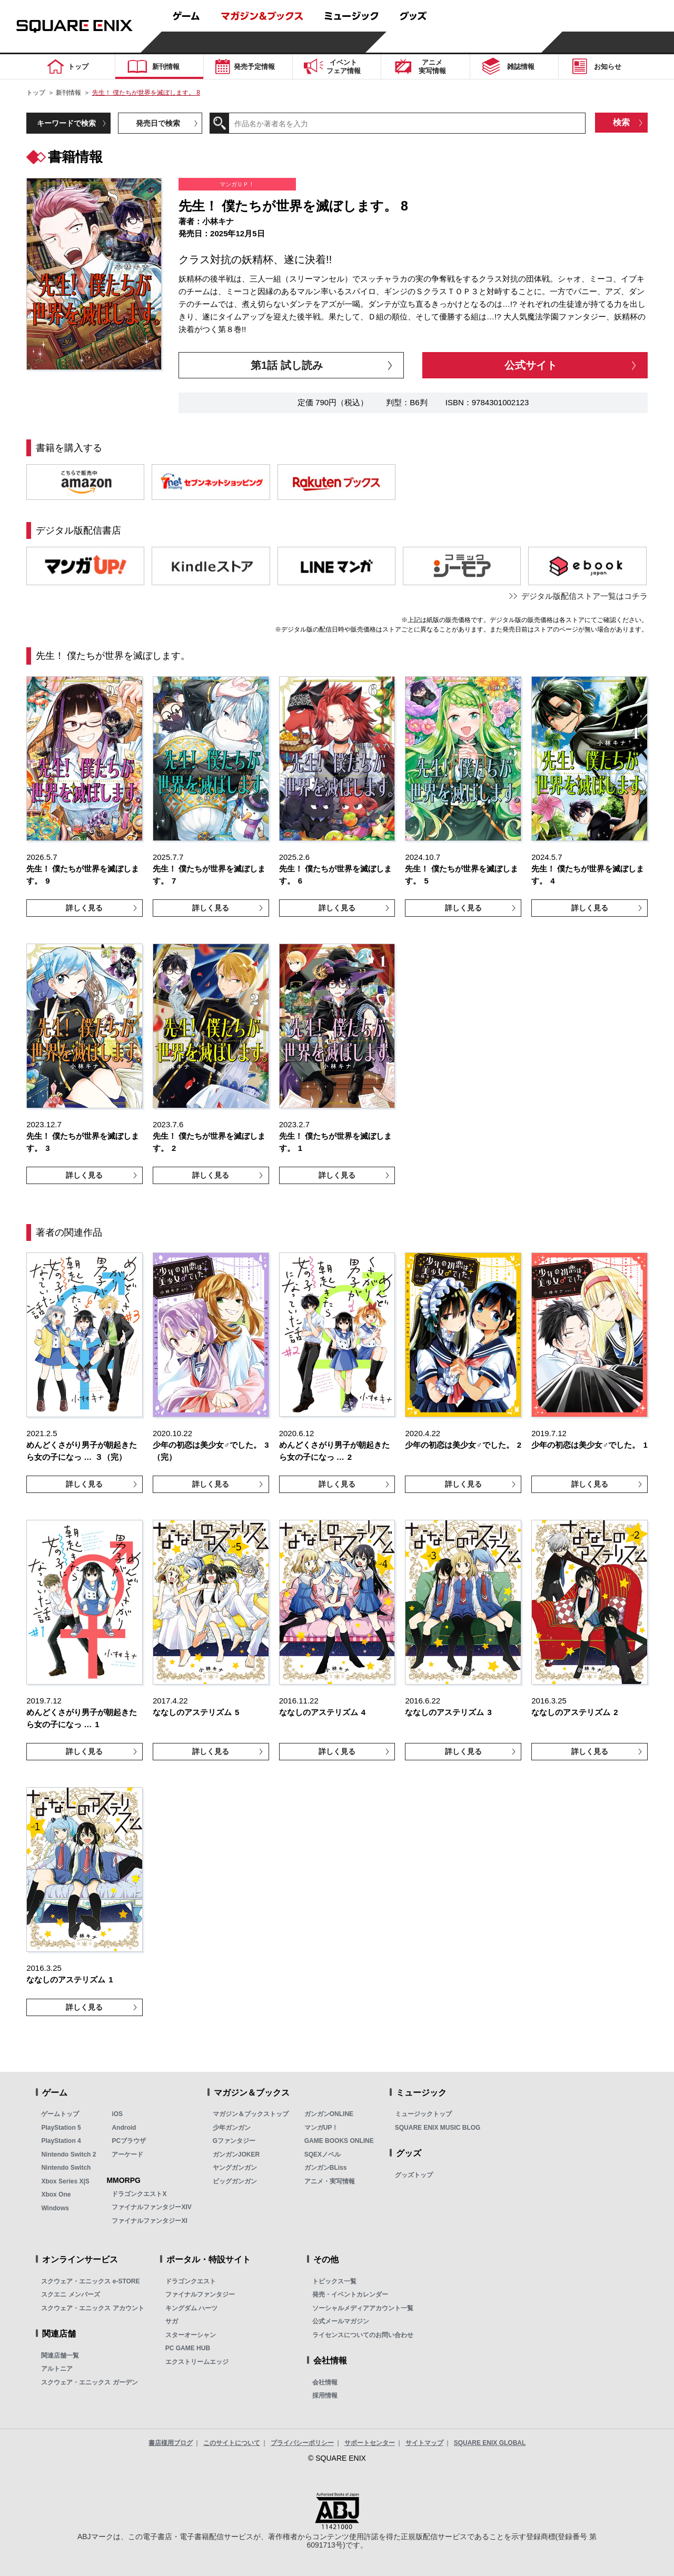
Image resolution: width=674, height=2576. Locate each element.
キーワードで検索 (66, 123)
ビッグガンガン (235, 2181)
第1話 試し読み (287, 365)
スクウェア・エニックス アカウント (92, 2308)
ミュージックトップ (423, 2114)
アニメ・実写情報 (329, 2181)
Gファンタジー (234, 2140)
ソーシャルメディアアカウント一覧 (362, 2308)
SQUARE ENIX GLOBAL (490, 2443)
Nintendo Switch (66, 2167)
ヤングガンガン (235, 2167)
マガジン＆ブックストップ (251, 2114)
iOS (117, 2114)
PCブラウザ (129, 2140)
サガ (171, 2321)
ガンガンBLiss (325, 2167)
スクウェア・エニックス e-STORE (90, 2281)
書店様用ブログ (170, 2443)
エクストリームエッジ (197, 2361)
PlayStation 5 (61, 2127)
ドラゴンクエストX (139, 2194)
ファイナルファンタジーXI (149, 2220)
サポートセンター (369, 2443)
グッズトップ (414, 2175)
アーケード (127, 2154)
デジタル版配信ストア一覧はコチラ (584, 596)
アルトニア (57, 2368)
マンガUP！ (321, 2127)
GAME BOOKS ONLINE (339, 2140)
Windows (55, 2208)
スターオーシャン (190, 2335)
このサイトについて (231, 2443)
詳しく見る (84, 908)
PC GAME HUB (187, 2348)
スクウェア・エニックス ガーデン (89, 2382)
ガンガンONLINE (328, 2114)
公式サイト (530, 365)
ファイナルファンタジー (200, 2294)
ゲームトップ (60, 2114)
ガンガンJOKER (236, 2154)
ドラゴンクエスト (190, 2281)
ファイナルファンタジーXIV (151, 2207)
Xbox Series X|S (65, 2181)
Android (124, 2127)
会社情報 (325, 2382)
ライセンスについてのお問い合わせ (362, 2335)
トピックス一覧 (334, 2281)
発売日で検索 (158, 123)
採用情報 (325, 2395)
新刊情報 (68, 92)
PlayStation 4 (61, 2140)
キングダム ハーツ (191, 2308)
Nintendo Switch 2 (68, 2154)
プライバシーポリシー (302, 2443)
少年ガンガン (232, 2127)
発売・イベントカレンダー (350, 2294)
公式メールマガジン (340, 2321)
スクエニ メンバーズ (70, 2294)
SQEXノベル (322, 2154)
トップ (35, 92)
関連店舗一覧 (60, 2355)
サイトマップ (424, 2443)
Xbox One (56, 2194)
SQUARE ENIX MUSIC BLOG (438, 2127)
